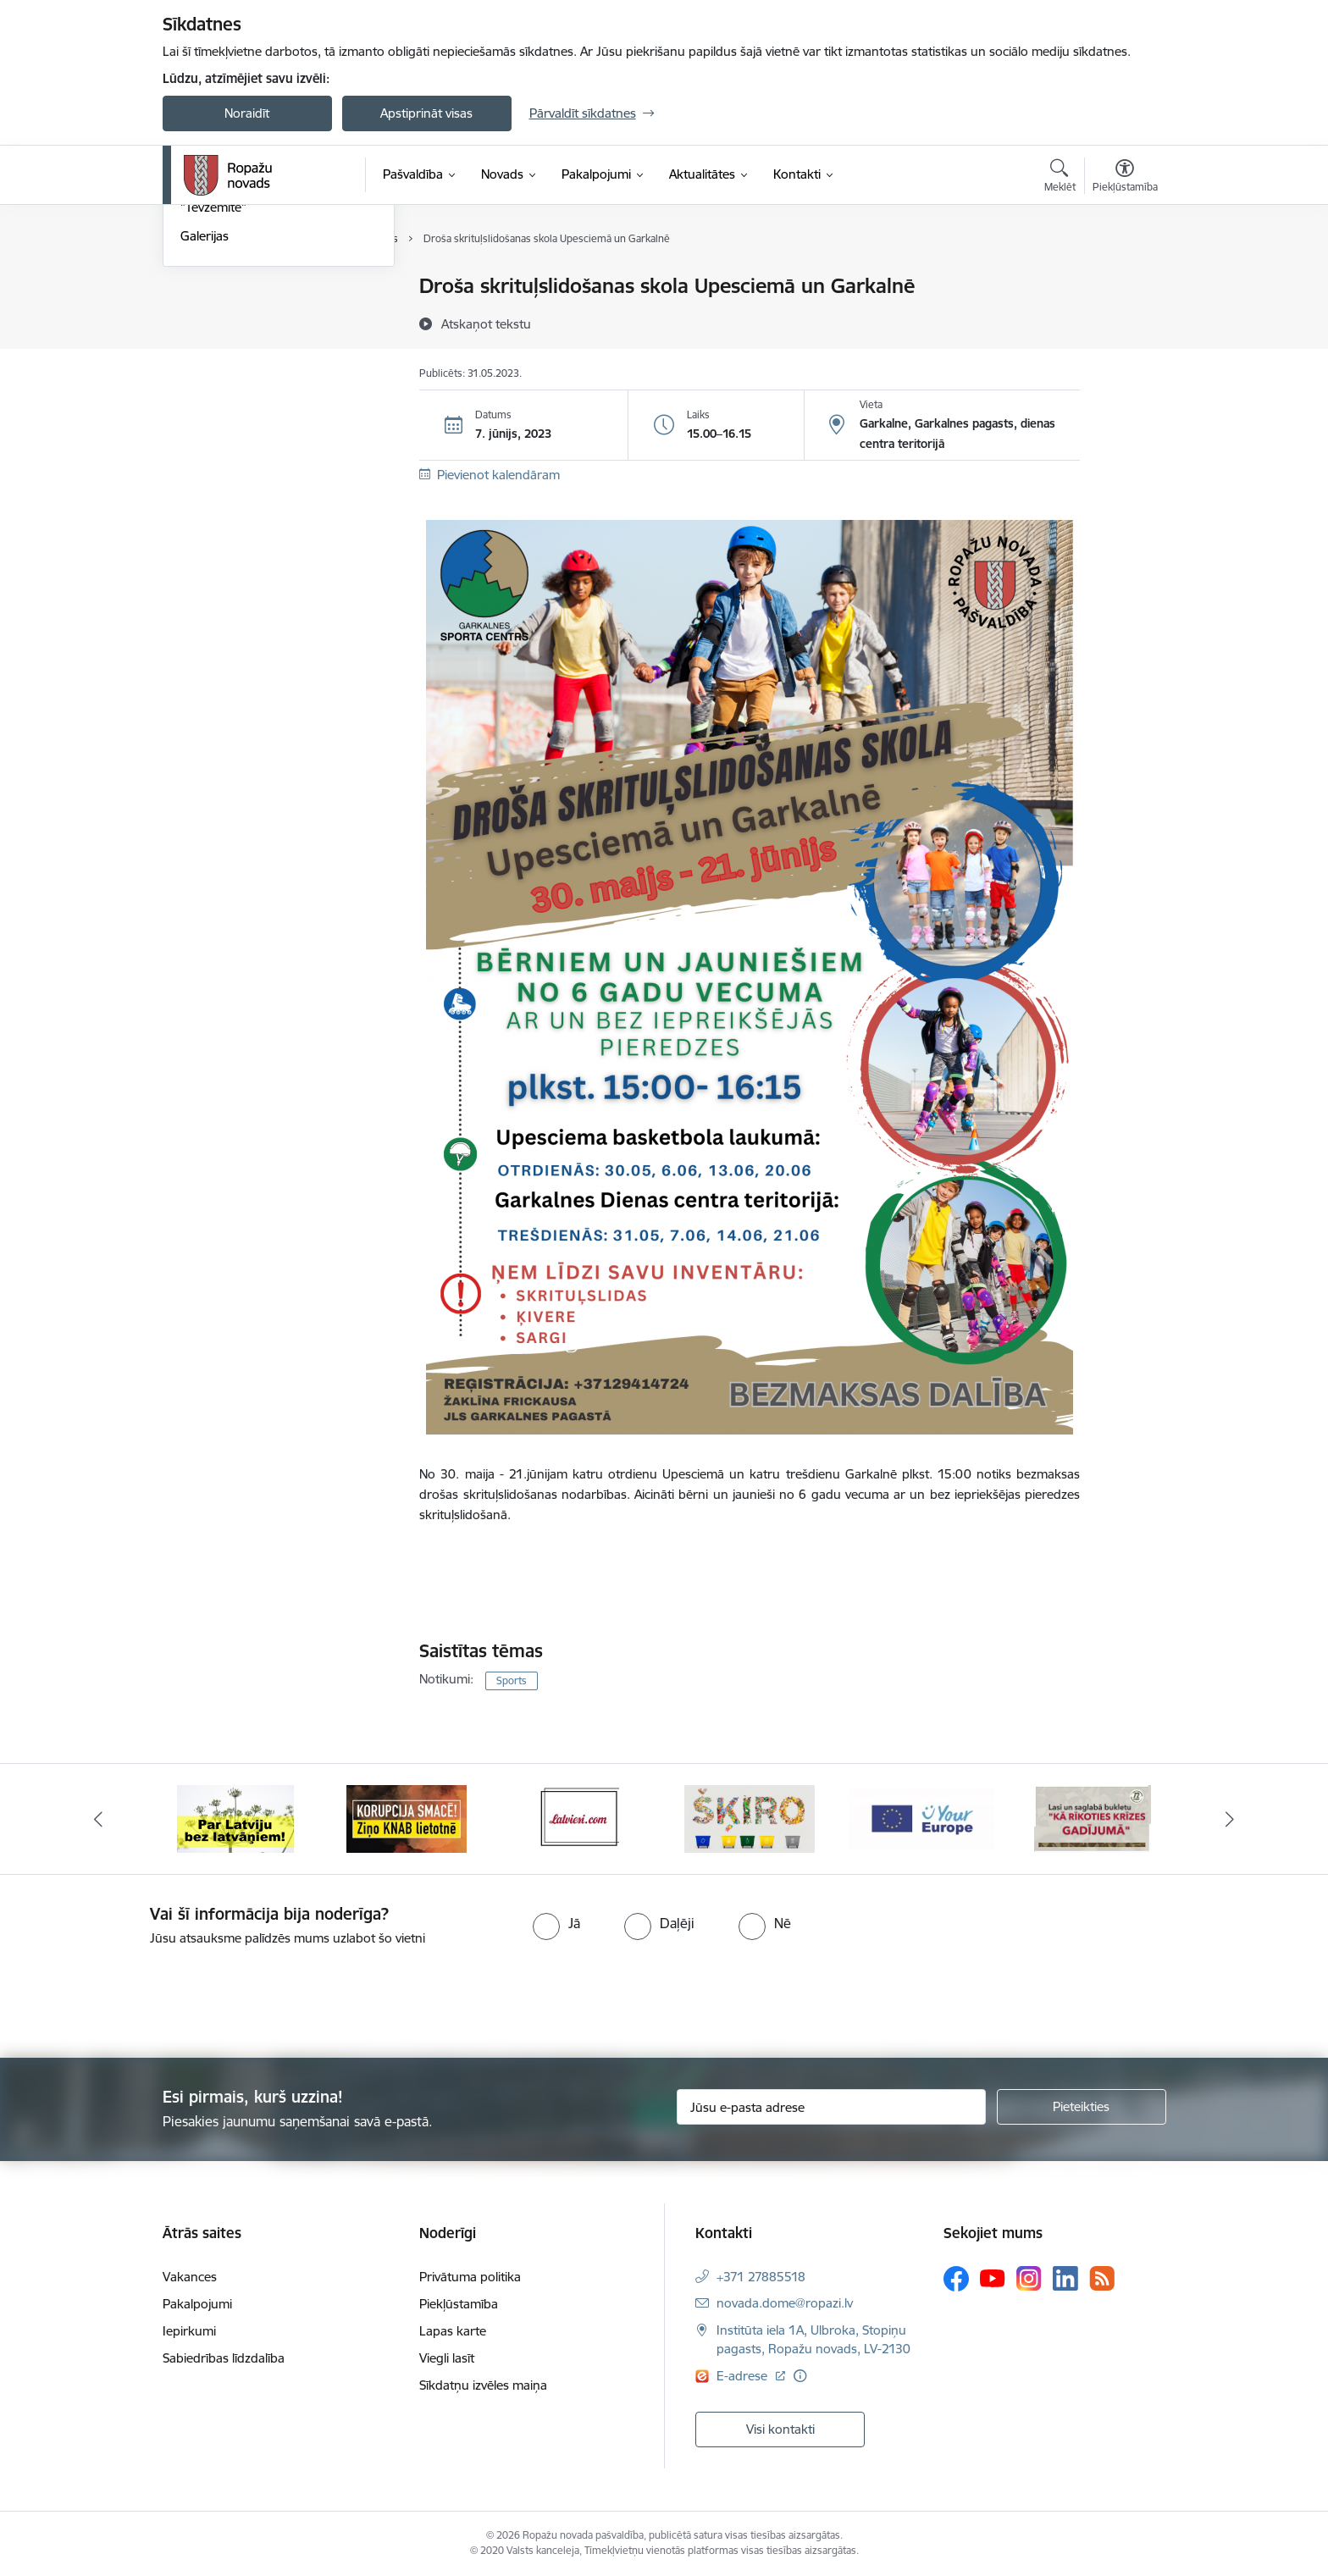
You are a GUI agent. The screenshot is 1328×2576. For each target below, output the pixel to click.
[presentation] (141, 1995)
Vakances (190, 2277)
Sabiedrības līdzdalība (224, 2358)
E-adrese (744, 2376)
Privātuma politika (470, 2277)
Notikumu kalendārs (238, 287)
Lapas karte (452, 2331)
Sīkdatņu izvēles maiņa (483, 2385)
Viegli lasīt (446, 2358)
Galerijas (204, 419)
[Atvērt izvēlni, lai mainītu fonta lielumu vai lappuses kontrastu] (1125, 178)
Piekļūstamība (458, 2304)
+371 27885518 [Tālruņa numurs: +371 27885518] (761, 2277)
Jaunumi (204, 316)
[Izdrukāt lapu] (1124, 279)
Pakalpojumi (197, 2304)
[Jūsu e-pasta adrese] (831, 2107)
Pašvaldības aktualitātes (247, 346)
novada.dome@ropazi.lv (785, 2303)
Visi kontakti (780, 2429)
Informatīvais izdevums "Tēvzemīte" (246, 382)
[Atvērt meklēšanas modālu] (1060, 178)
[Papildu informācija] (800, 2375)
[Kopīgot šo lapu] (1124, 321)
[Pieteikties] (1081, 2107)
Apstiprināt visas (426, 113)
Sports (511, 1680)
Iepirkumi (189, 2331)
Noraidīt (246, 113)
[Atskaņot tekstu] (486, 323)
